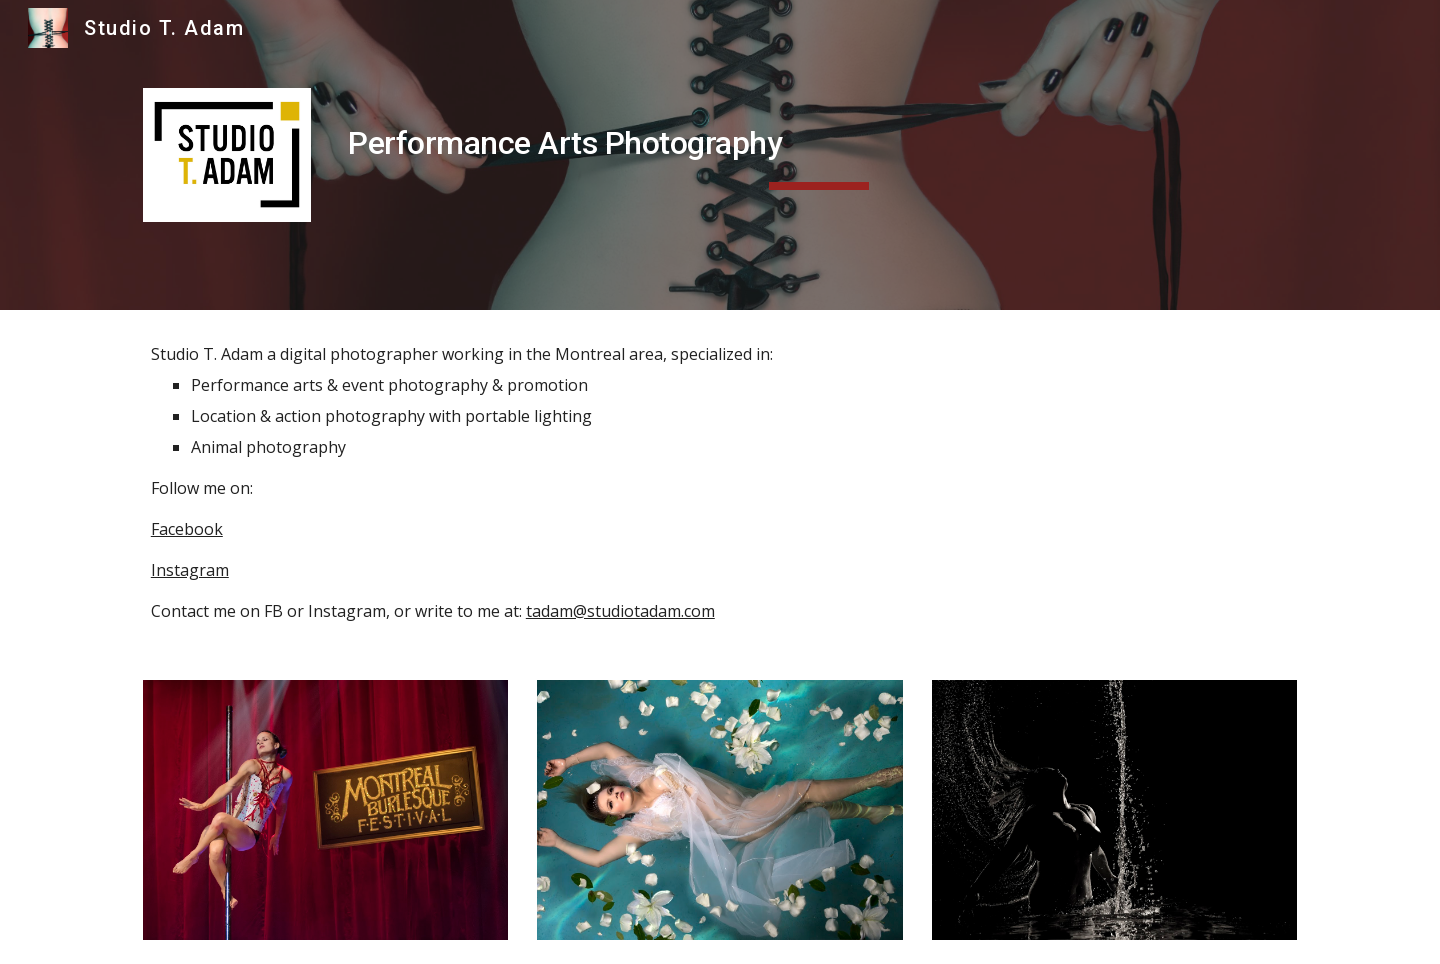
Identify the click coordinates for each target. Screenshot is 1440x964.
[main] (818, 143)
